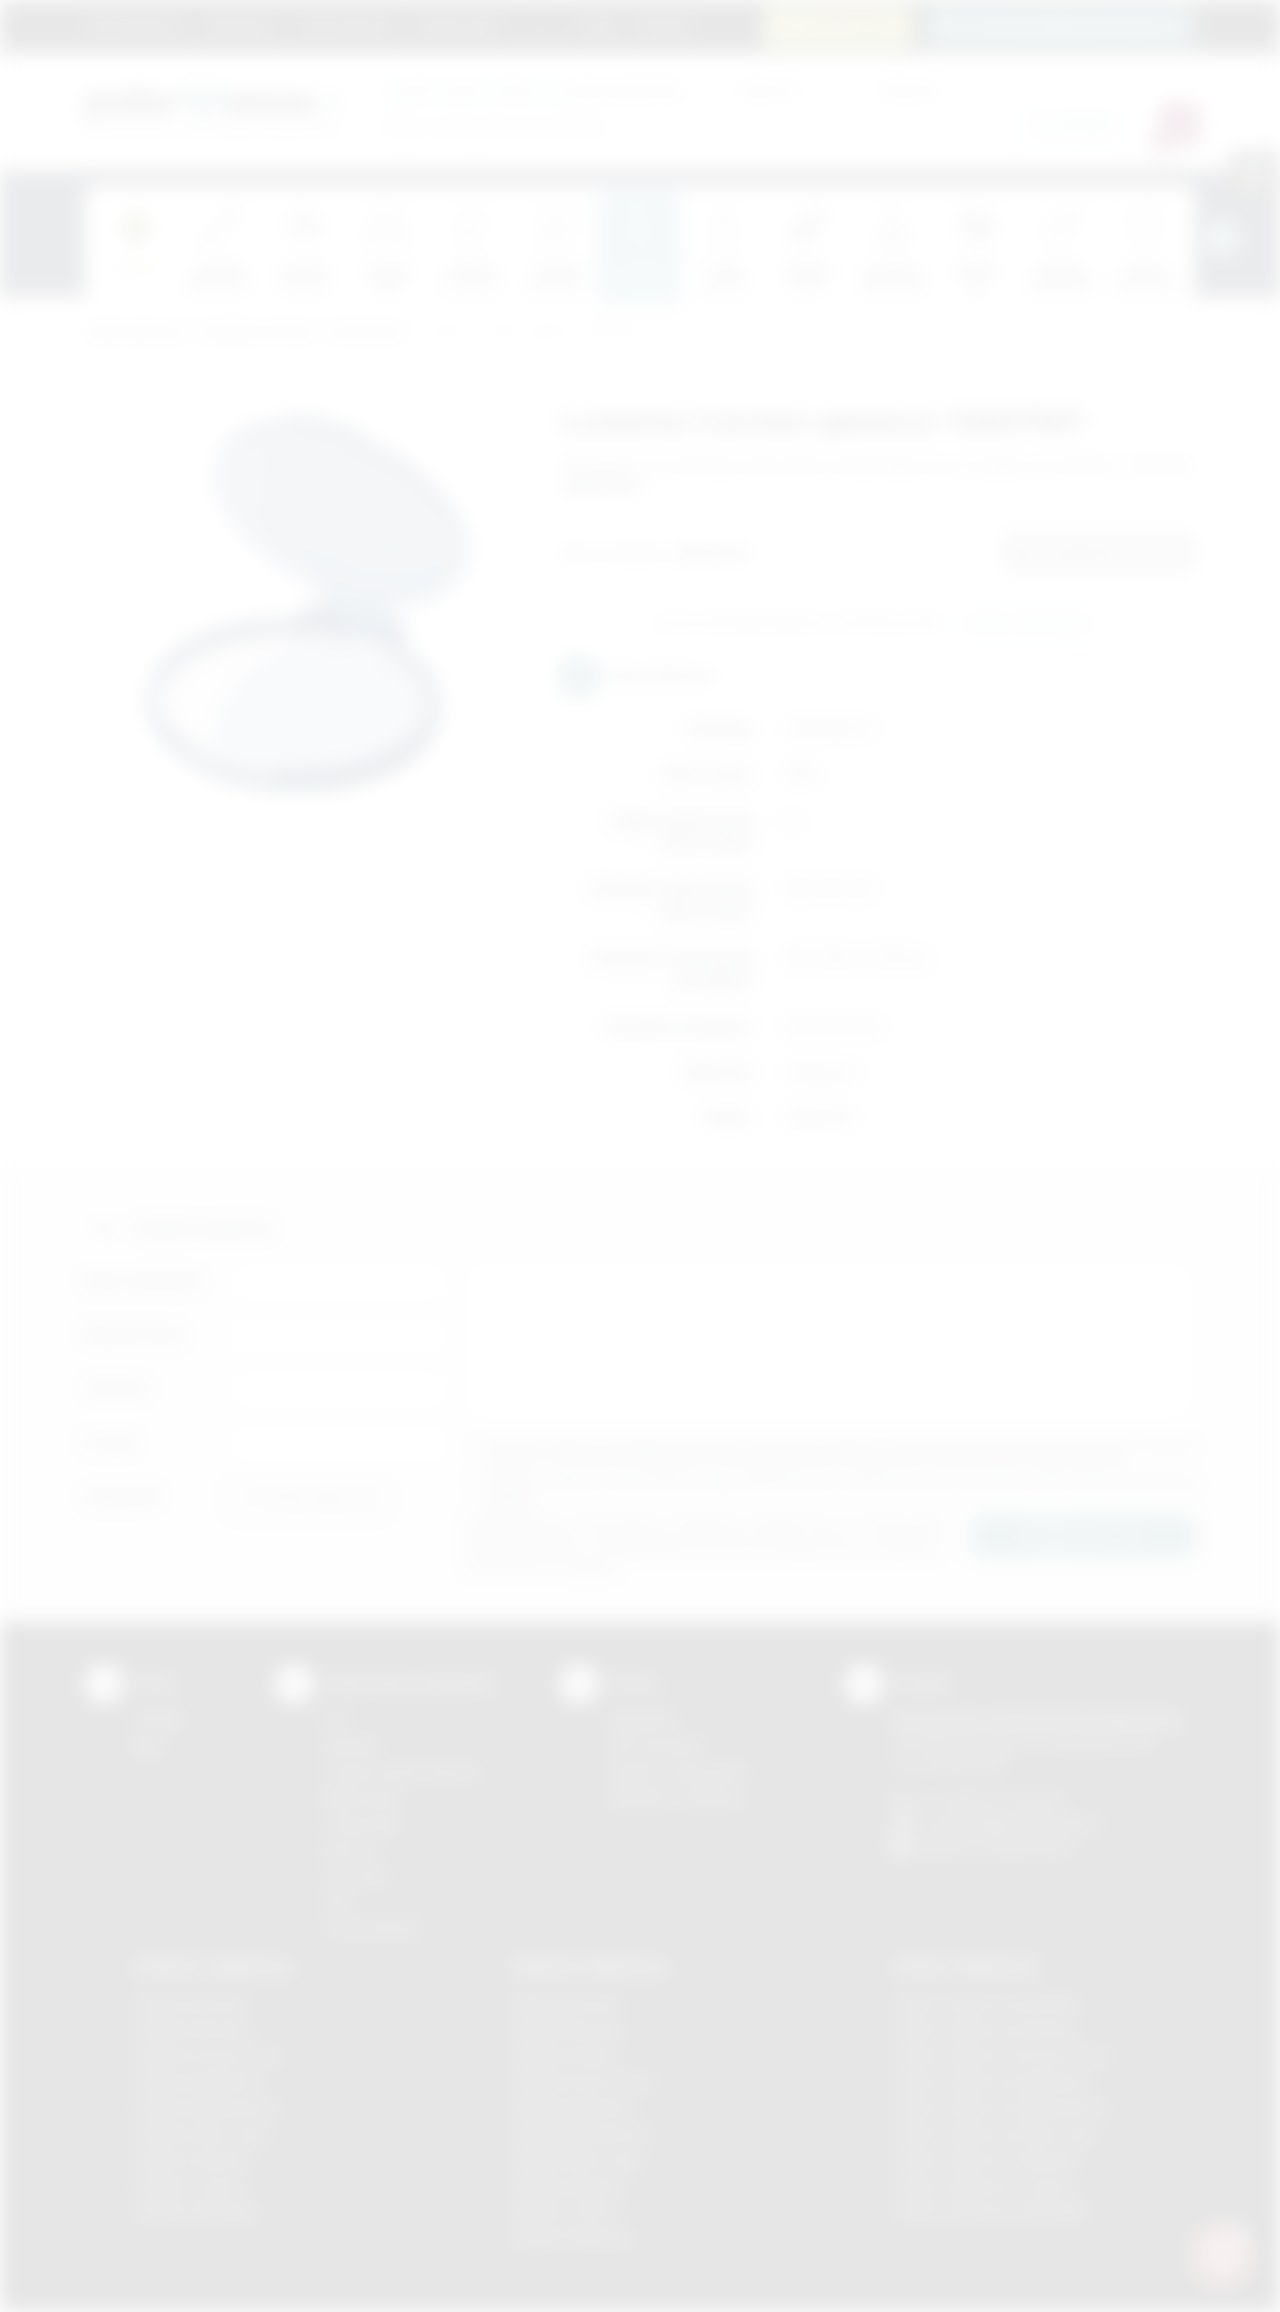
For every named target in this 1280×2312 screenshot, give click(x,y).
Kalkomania (361, 1797)
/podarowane (1028, 1846)
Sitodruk (351, 1745)
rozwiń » (509, 1497)
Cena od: (768, 89)
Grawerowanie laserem (402, 1771)
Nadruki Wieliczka (572, 2236)
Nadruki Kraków (566, 2055)
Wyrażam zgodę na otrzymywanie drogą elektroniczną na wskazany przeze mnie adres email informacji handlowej (840, 1489)
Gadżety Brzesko (192, 2029)
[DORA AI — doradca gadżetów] (1221, 2253)
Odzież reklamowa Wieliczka (990, 2210)
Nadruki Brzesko (568, 2029)
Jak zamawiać (346, 25)
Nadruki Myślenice (574, 2107)
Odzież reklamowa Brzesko (986, 2003)
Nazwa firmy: (135, 1334)
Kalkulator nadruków (676, 1797)
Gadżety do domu (257, 333)
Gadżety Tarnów (189, 2185)
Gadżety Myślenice (198, 2081)
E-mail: (111, 1442)
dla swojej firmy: (534, 89)
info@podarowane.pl (1031, 1823)
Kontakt (663, 25)
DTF (337, 1719)
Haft (337, 1901)
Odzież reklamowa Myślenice (992, 2081)
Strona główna (135, 25)
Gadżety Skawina (192, 2159)
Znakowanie (457, 25)
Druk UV (350, 1849)
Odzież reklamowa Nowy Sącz (996, 2133)
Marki (540, 25)
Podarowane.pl (134, 333)
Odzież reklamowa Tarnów (984, 2185)
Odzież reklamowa (966, 1966)
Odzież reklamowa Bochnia (985, 2029)
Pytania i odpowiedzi (678, 1771)
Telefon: (117, 1388)
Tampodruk (362, 1823)
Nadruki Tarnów (566, 2210)
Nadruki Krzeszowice (584, 2081)
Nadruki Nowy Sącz (578, 2159)
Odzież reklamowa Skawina (986, 2159)
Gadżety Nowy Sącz (202, 2133)
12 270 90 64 (849, 25)
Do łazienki (366, 333)
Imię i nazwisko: (145, 1280)
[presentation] (1222, 238)
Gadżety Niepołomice (206, 2107)
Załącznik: (123, 1496)
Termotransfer (372, 1927)
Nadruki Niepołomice (583, 2133)
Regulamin (241, 25)
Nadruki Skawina (568, 2185)
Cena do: (910, 89)
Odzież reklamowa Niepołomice (1001, 2107)
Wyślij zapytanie (1028, 624)
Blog (598, 25)
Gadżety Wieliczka (196, 2210)
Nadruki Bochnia (567, 2003)
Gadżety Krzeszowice (208, 2055)
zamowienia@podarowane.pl (1071, 25)
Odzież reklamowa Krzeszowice (1002, 2055)
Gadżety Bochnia (190, 2003)
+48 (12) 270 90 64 (999, 1800)
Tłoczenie (356, 1875)
